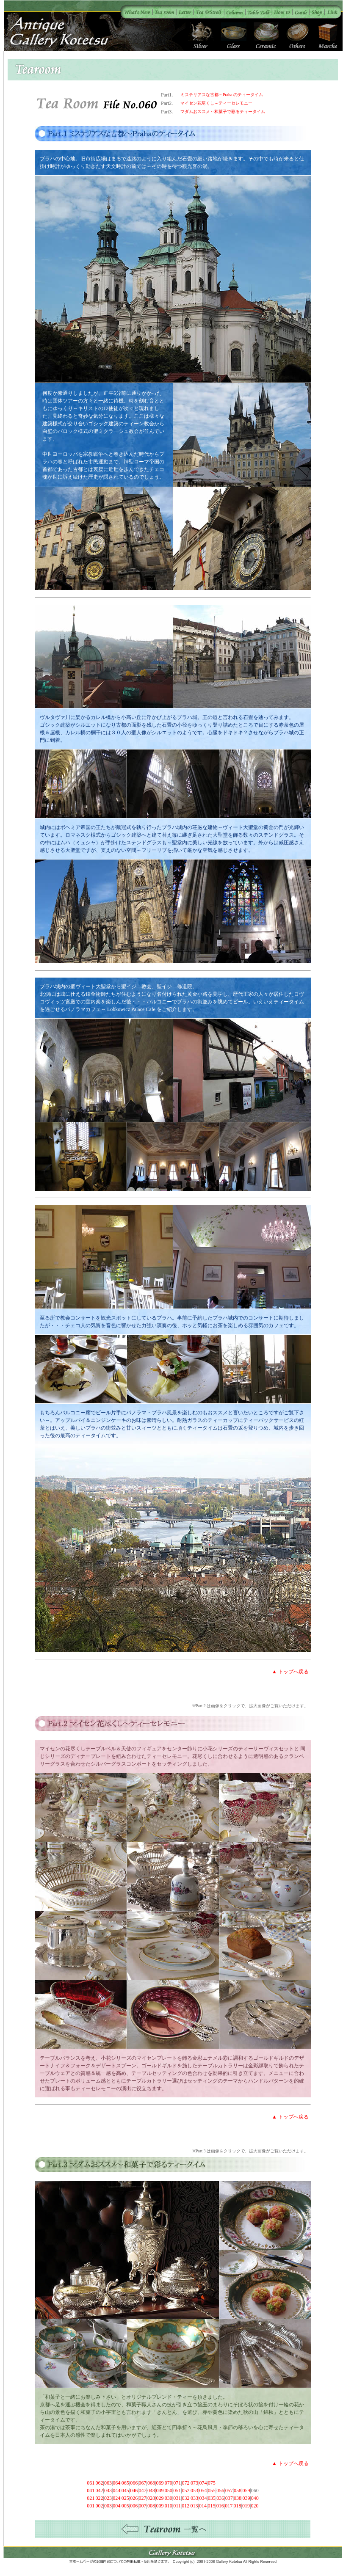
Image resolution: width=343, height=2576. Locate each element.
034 (203, 2498)
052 (186, 2490)
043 (108, 2490)
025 (125, 2498)
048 (151, 2490)
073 (194, 2483)
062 (99, 2483)
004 (116, 2506)
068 (151, 2483)
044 (116, 2490)
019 (246, 2506)
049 (159, 2490)
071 (177, 2483)
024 (116, 2498)
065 (125, 2483)
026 (134, 2498)
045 (125, 2490)
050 (168, 2490)
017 (228, 2506)
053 (194, 2490)
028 (151, 2498)
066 (134, 2483)
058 (237, 2490)
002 (99, 2506)
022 (99, 2498)
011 (177, 2506)
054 (203, 2490)
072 (186, 2483)
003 (108, 2506)
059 (246, 2490)
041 (90, 2490)
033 (194, 2498)
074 (203, 2483)
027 (143, 2498)
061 (90, 2483)
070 (168, 2483)
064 (116, 2483)
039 (246, 2498)
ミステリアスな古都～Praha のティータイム (221, 94)
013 (194, 2506)
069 (159, 2483)
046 (134, 2490)
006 (134, 2506)
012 (185, 2506)
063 (108, 2483)
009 (159, 2506)
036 (220, 2498)
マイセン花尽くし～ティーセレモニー (216, 103)
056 (220, 2490)
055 (212, 2490)
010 (168, 2506)
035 (212, 2498)
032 (186, 2498)
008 (151, 2506)
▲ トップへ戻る (290, 1672)
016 (220, 2506)
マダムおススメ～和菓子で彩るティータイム (222, 111)
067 (143, 2483)
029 (159, 2498)
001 (90, 2506)
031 (177, 2498)
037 (229, 2498)
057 (229, 2490)
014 (203, 2506)
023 (108, 2498)
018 (237, 2506)
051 (177, 2490)
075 (212, 2483)
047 (143, 2490)
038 (237, 2498)
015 (211, 2506)
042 (99, 2490)
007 (143, 2506)
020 (254, 2506)
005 (125, 2506)
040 (255, 2498)
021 (90, 2498)
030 (168, 2498)
